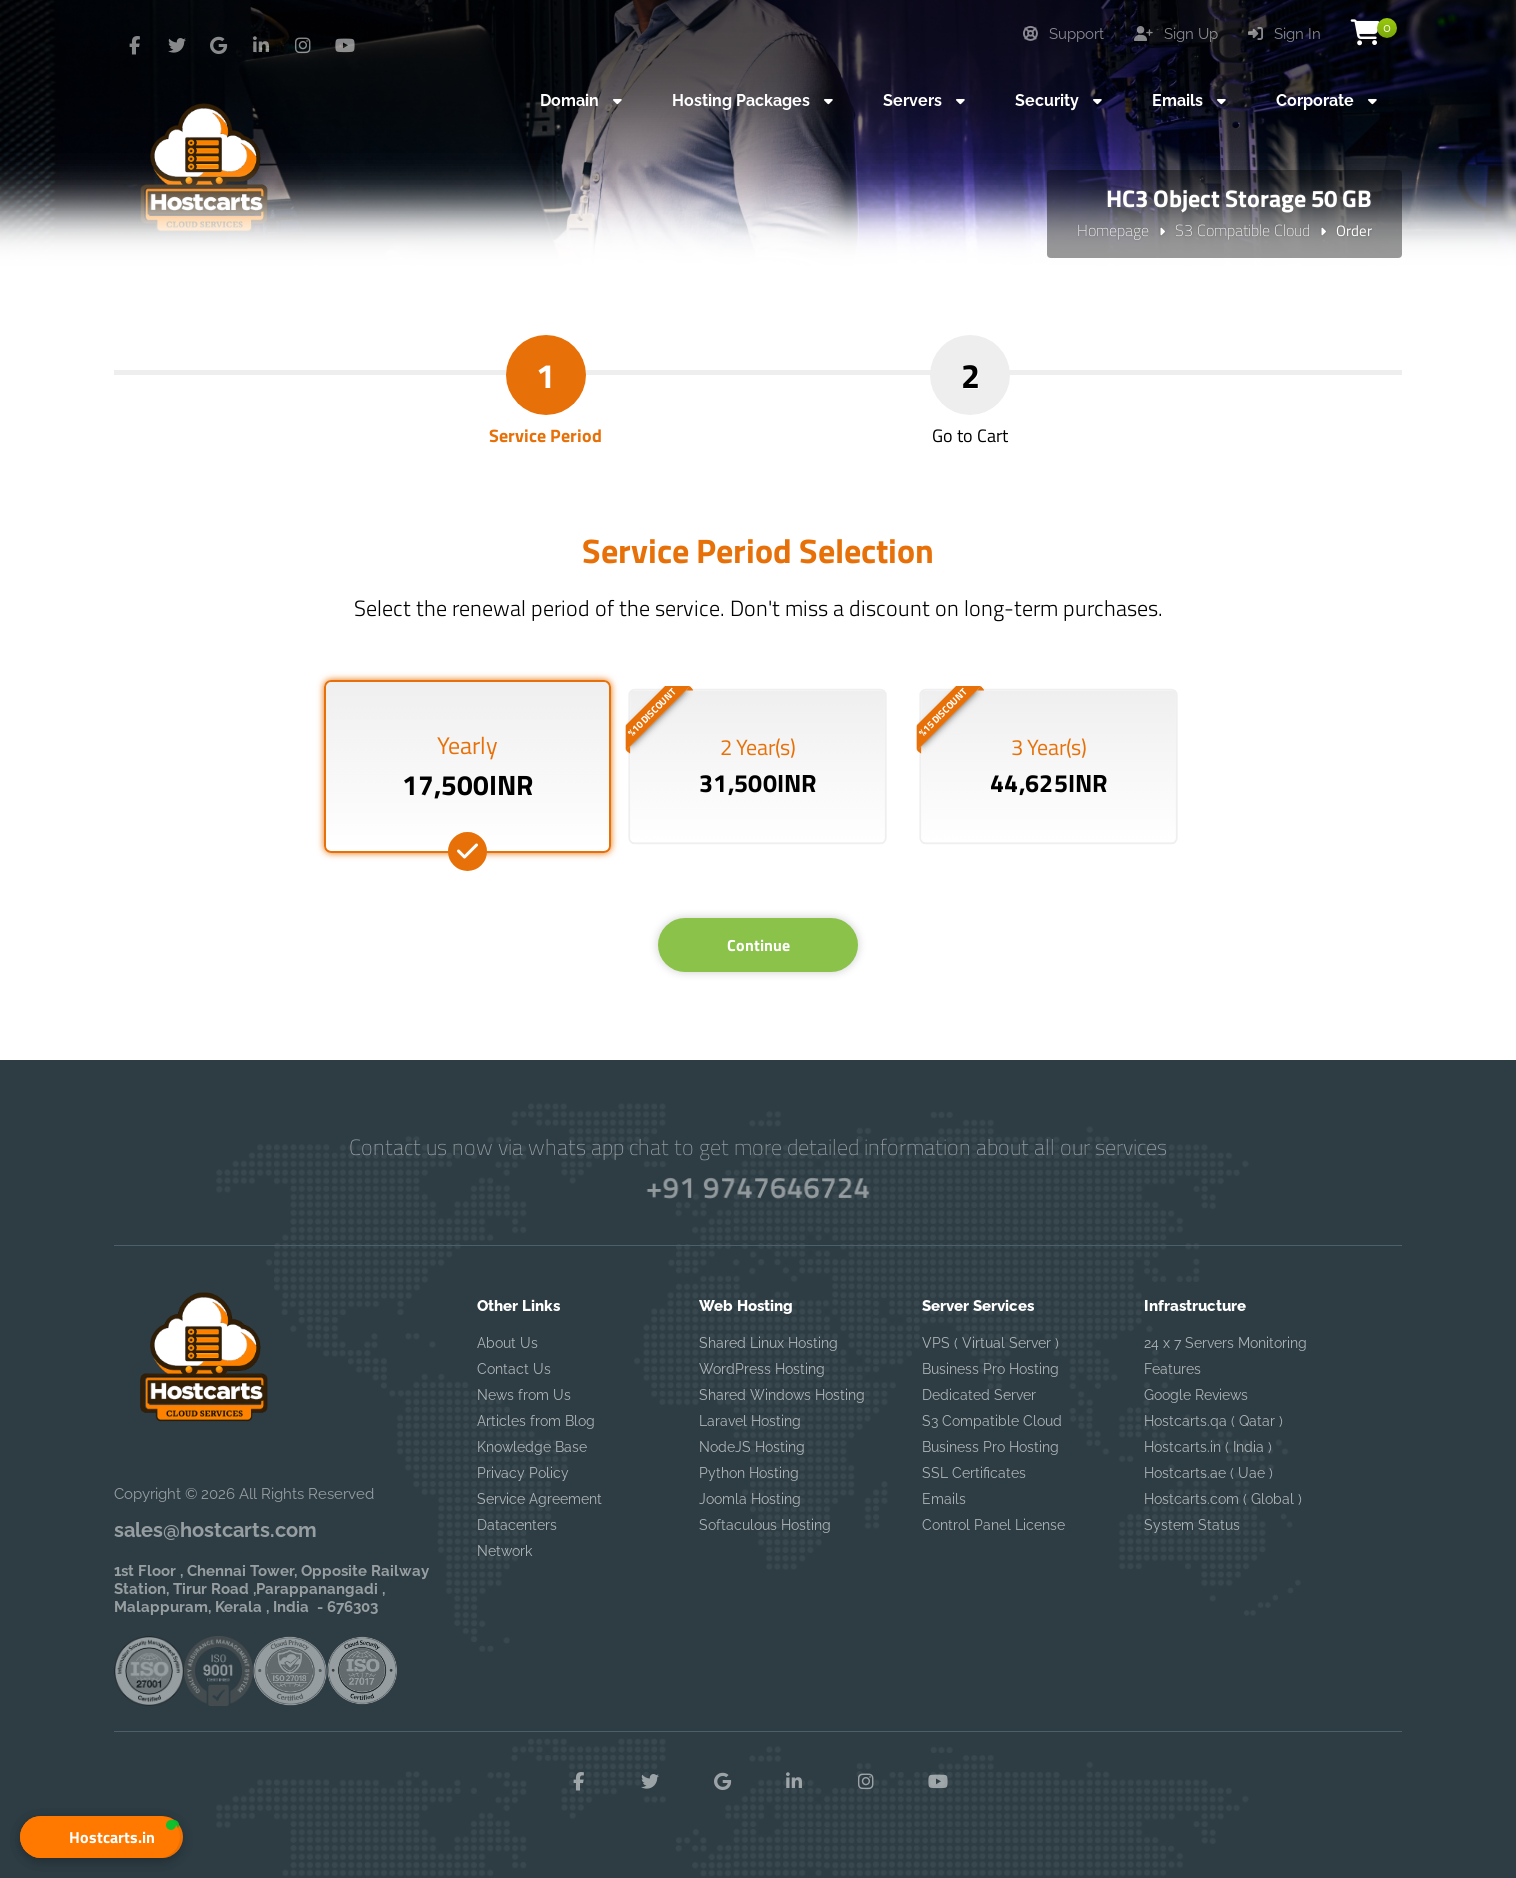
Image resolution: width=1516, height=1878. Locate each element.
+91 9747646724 (757, 1187)
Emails (944, 1499)
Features (1172, 1369)
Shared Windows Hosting (782, 1395)
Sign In (1284, 34)
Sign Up (1176, 34)
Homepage (1113, 230)
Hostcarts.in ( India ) (1208, 1447)
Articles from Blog (536, 1421)
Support (1063, 34)
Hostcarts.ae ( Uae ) (1208, 1473)
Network (504, 1551)
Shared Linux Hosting (768, 1343)
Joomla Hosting (750, 1499)
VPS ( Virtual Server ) (990, 1343)
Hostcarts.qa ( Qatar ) (1213, 1421)
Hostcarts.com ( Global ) (1223, 1499)
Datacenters (517, 1525)
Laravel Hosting (750, 1421)
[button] (100, 1837)
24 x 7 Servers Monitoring (1225, 1343)
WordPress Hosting (762, 1369)
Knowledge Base (532, 1447)
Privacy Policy (523, 1473)
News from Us (524, 1395)
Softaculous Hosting (765, 1525)
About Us (507, 1343)
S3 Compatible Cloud (1242, 230)
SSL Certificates (974, 1473)
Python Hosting (749, 1473)
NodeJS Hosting (752, 1447)
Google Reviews (1196, 1395)
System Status (1192, 1525)
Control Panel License (993, 1525)
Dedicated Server (979, 1395)
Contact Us (514, 1369)
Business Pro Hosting (990, 1369)
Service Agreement (539, 1499)
